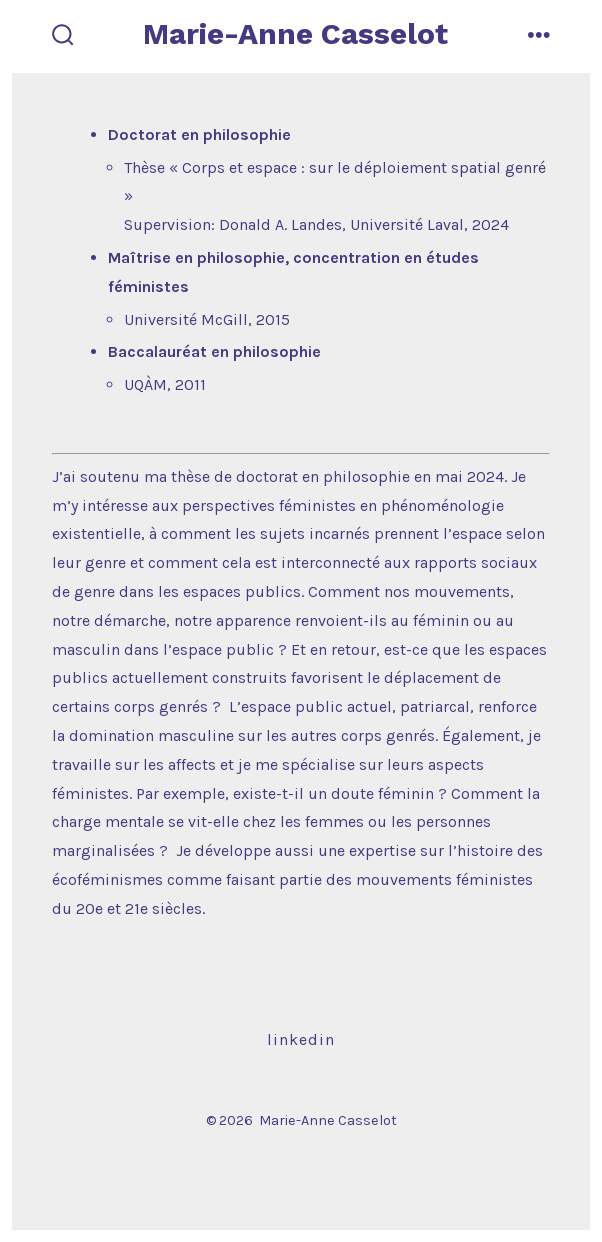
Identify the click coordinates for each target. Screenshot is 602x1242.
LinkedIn (301, 1039)
